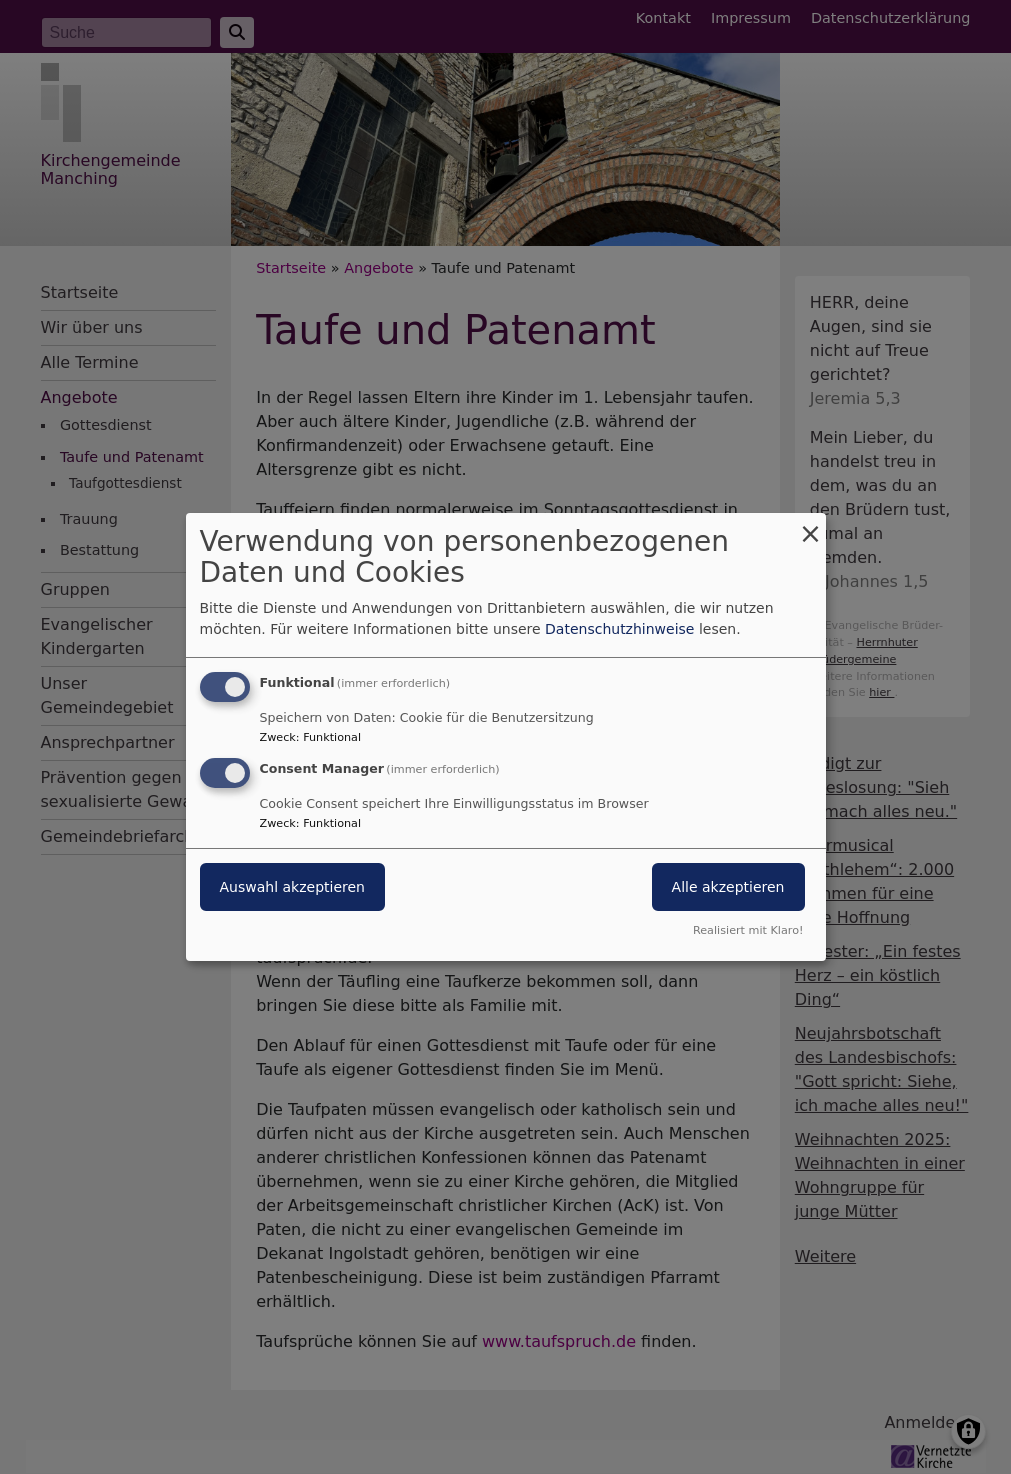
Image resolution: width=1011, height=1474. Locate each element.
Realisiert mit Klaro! (748, 930)
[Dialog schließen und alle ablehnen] (811, 525)
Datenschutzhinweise (619, 629)
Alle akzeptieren (728, 887)
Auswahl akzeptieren (292, 887)
